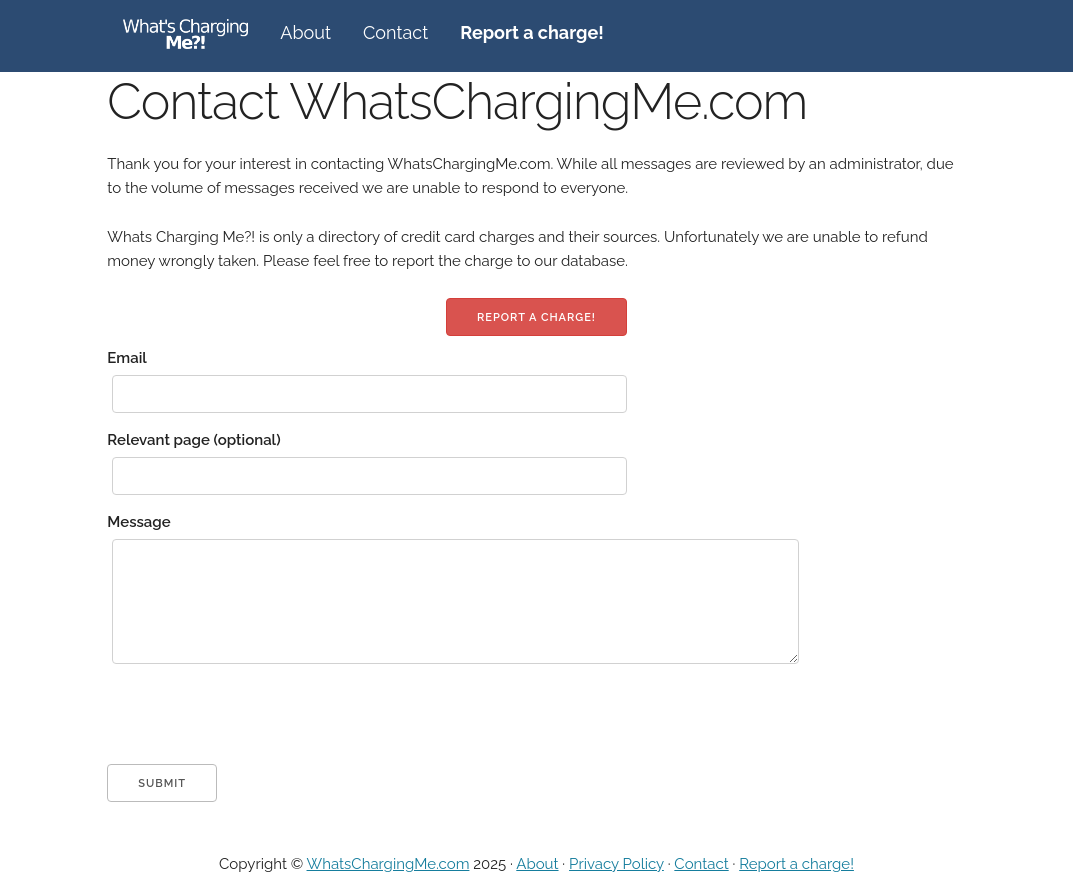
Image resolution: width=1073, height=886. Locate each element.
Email (127, 358)
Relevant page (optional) (193, 440)
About (305, 32)
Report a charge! (536, 317)
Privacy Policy (616, 864)
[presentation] (259, 725)
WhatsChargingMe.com (388, 864)
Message (138, 522)
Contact (395, 32)
